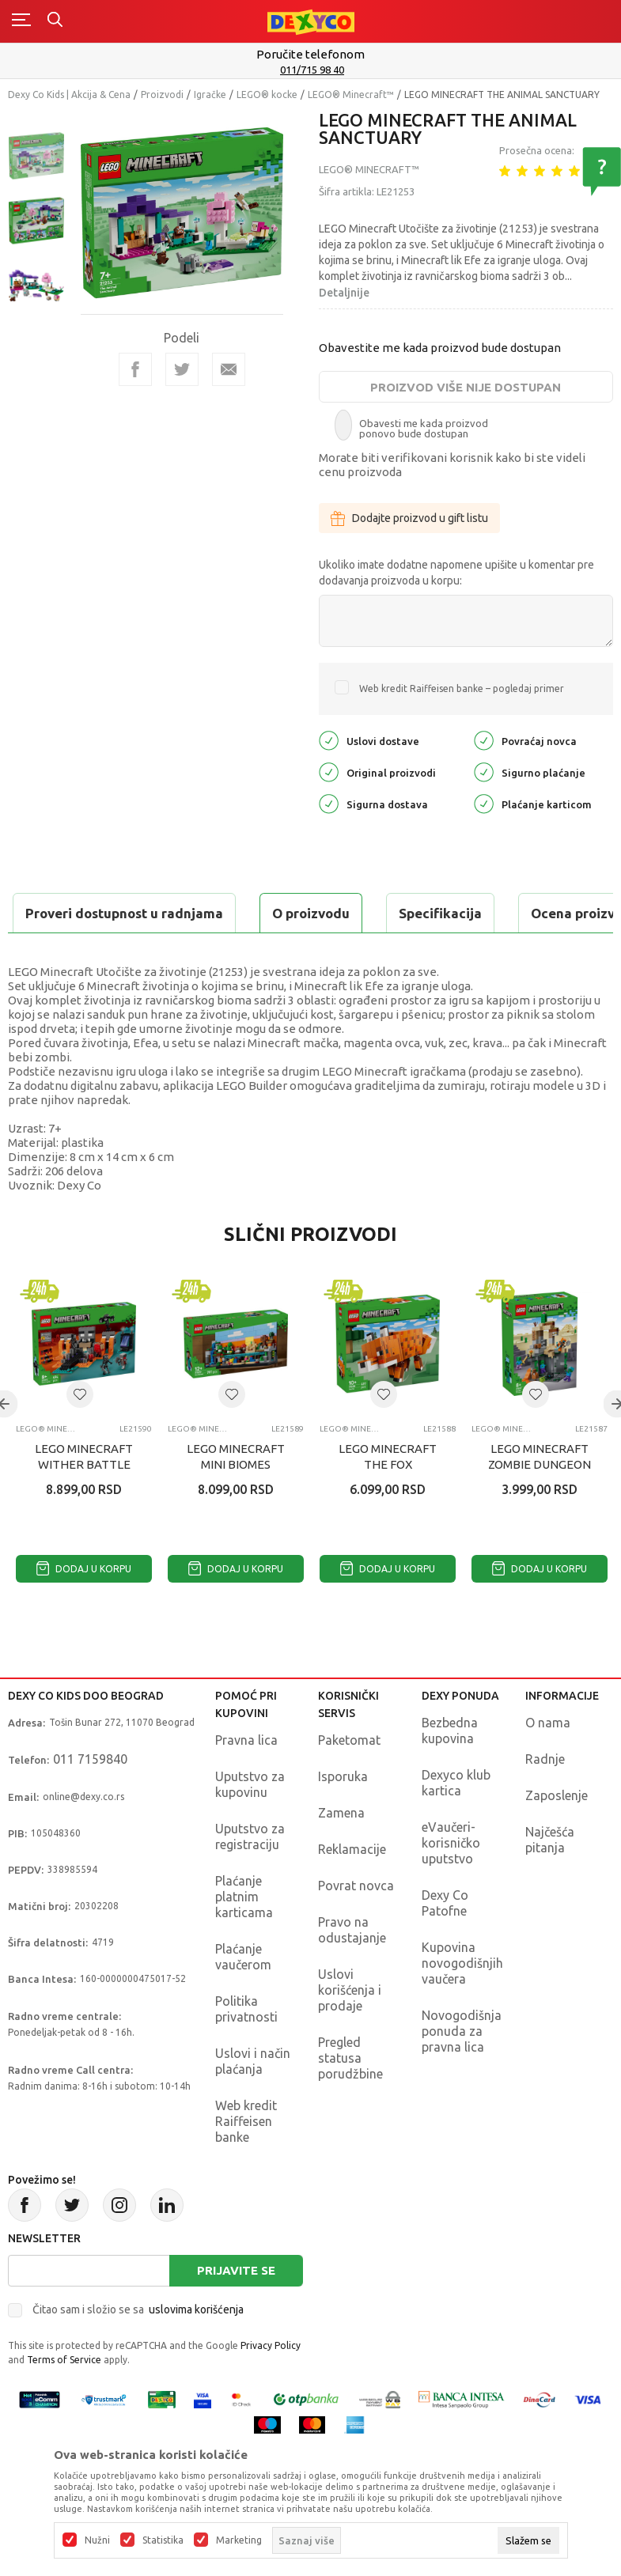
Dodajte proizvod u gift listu (409, 518)
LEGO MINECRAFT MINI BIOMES (236, 1496)
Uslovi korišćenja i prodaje (349, 2029)
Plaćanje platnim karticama (244, 1936)
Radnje (545, 1798)
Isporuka (343, 1816)
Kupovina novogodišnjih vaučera (462, 2003)
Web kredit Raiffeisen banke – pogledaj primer (461, 688)
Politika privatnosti (246, 2048)
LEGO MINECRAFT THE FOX (388, 1496)
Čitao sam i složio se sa (138, 2349)
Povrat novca (356, 1925)
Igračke (210, 94)
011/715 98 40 (312, 69)
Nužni (97, 2540)
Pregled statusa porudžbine (350, 2097)
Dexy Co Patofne (445, 1942)
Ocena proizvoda (345, 913)
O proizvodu (71, 913)
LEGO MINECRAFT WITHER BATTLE (84, 1496)
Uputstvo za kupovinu (250, 1824)
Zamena (341, 1852)
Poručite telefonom (310, 54)
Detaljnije (344, 292)
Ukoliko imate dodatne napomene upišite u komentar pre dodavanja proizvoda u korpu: (456, 572)
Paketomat (349, 1779)
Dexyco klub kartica (456, 1822)
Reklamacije (352, 1889)
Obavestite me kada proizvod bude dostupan (440, 347)
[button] (79, 1433)
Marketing (239, 2540)
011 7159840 (90, 1798)
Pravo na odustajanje (352, 1969)
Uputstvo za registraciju (250, 1876)
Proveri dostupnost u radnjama (131, 952)
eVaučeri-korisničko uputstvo (451, 1882)
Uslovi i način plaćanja (252, 2101)
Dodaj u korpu (83, 1608)
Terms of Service (64, 2399)
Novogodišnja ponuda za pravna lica (462, 2071)
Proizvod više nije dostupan (465, 387)
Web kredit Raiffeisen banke (246, 2161)
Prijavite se (236, 2310)
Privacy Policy (270, 2385)
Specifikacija (200, 913)
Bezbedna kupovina (450, 1770)
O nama (547, 1762)
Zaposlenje (556, 1835)
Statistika (163, 2540)
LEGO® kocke (267, 94)
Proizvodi (162, 94)
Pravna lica (246, 1779)
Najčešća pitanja (549, 1879)
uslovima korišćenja (196, 2349)
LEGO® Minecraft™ (351, 94)
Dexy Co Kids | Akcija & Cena (69, 94)
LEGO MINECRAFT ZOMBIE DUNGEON (539, 1496)
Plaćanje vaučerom (243, 1996)
